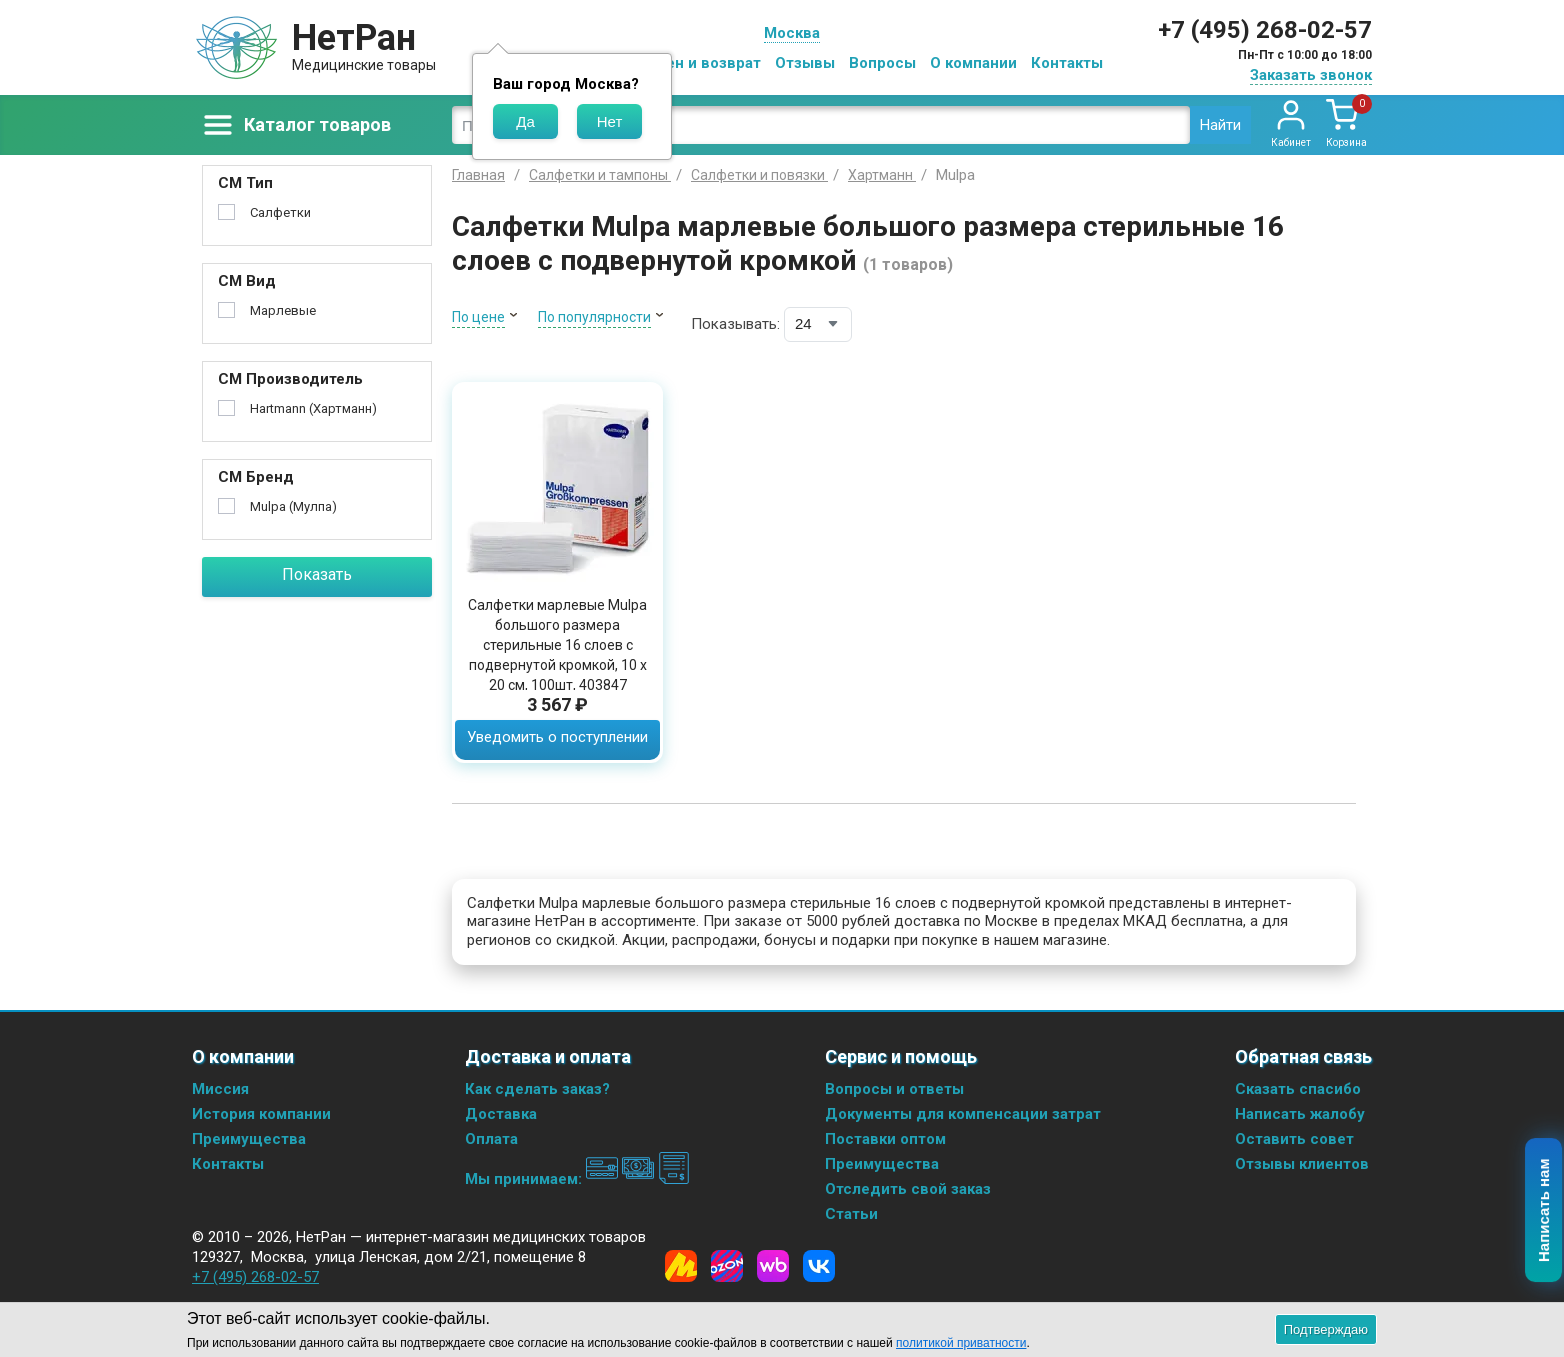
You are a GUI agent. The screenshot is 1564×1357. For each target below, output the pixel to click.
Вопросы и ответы (894, 1089)
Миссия (220, 1089)
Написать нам (1544, 1211)
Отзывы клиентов (1302, 1164)
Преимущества (249, 1139)
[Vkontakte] (819, 1266)
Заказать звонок (1311, 75)
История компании (261, 1114)
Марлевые (283, 310)
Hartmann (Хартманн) (313, 408)
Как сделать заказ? (537, 1089)
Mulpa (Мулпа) (293, 506)
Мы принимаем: (577, 1179)
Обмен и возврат (698, 63)
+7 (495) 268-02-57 (1265, 30)
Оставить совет (1294, 1139)
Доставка (501, 1114)
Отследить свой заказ (908, 1189)
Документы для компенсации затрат (963, 1114)
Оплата (491, 1139)
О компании (973, 63)
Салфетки (280, 212)
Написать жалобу (1300, 1114)
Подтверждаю (1326, 1329)
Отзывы (805, 63)
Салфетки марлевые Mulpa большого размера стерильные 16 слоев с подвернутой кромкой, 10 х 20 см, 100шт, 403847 (557, 645)
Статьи (851, 1214)
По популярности (594, 317)
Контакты (1067, 63)
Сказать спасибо (1298, 1089)
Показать (317, 574)
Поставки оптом (885, 1139)
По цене (478, 317)
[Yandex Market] (681, 1266)
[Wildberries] (773, 1266)
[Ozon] (727, 1266)
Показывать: (735, 324)
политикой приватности (961, 1343)
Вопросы (882, 63)
